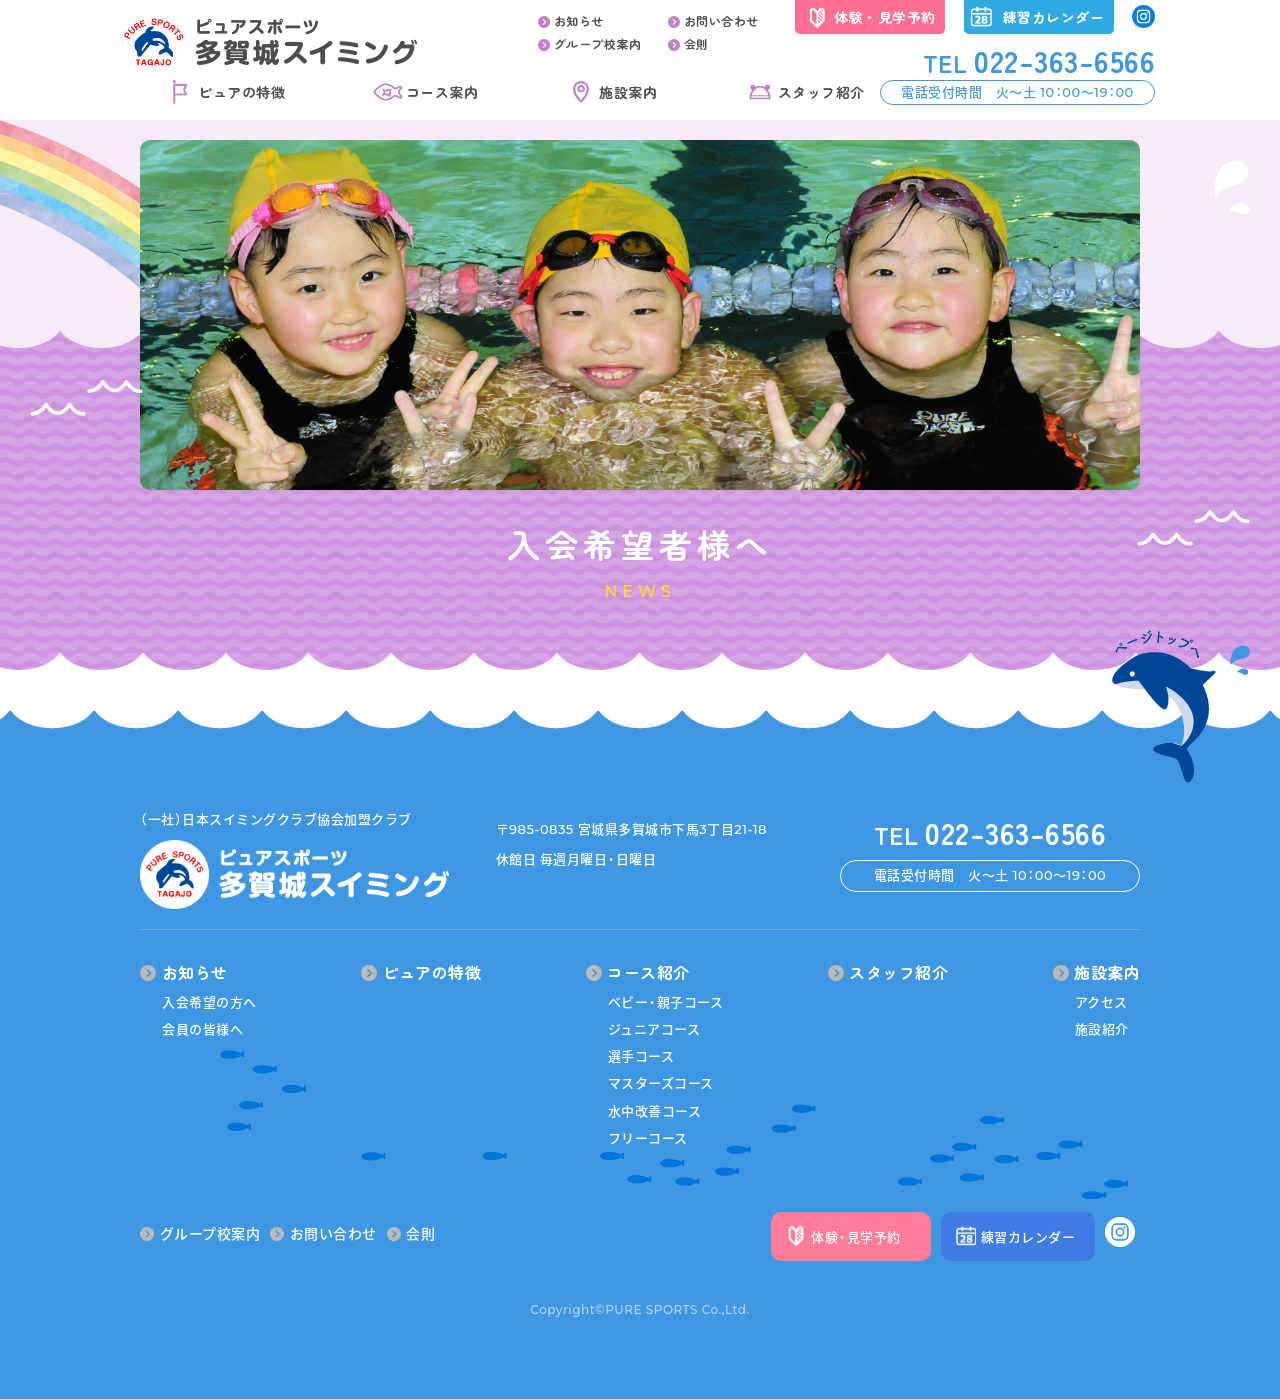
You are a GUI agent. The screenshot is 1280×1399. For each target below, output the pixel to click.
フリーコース (648, 1138)
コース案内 (442, 92)
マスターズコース (661, 1083)
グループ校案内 (589, 43)
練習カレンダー (1054, 17)
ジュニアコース (654, 1029)
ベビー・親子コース (666, 1002)
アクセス (1101, 1002)
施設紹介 (1102, 1029)
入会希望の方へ (209, 1002)
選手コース (641, 1056)
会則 (688, 43)
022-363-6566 (1039, 60)
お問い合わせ (713, 20)
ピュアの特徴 (241, 92)
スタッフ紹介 (821, 92)
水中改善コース (655, 1111)
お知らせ (571, 20)
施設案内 (628, 92)
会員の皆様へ (202, 1029)
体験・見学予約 (885, 17)
